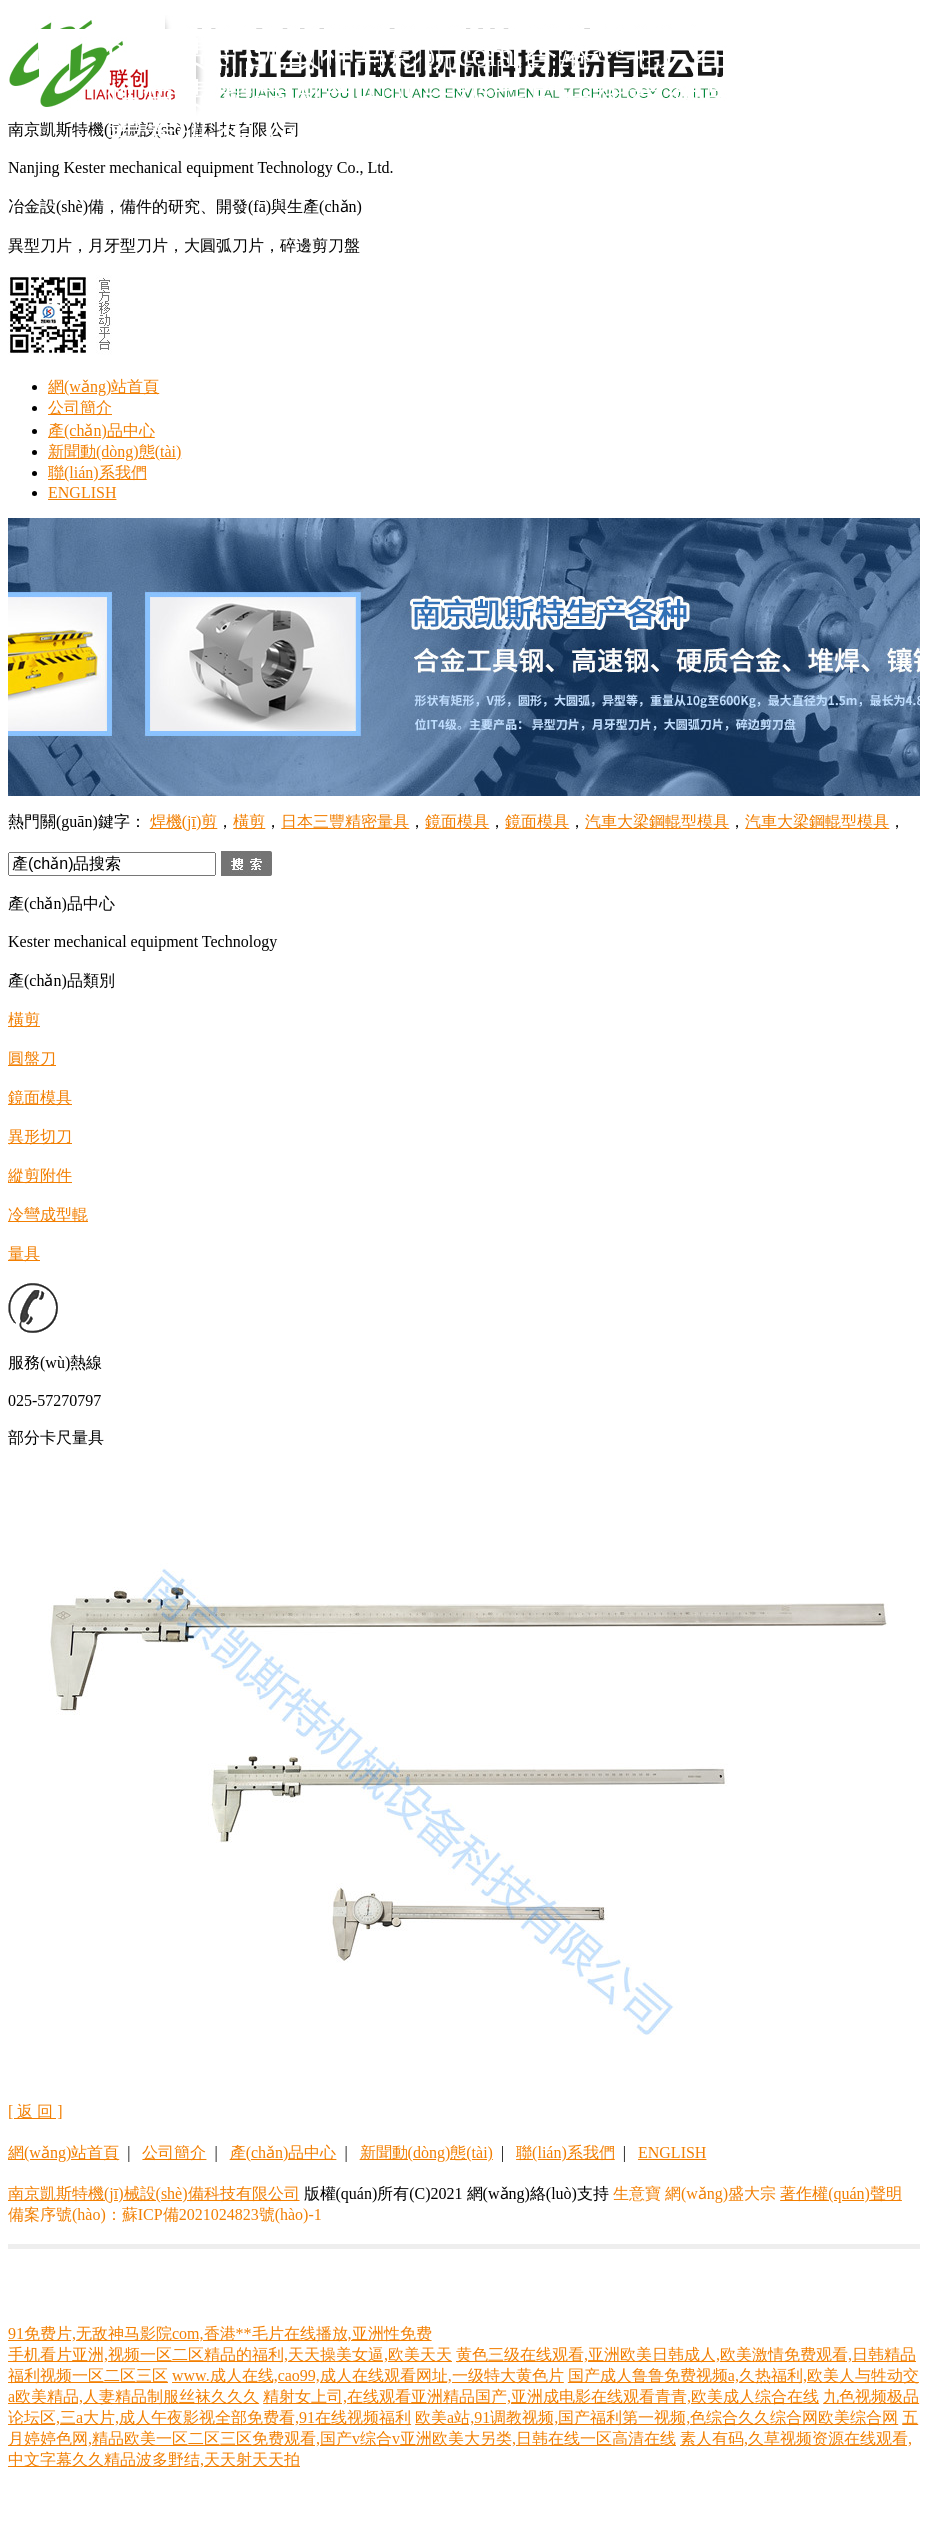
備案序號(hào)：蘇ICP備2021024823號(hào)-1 (165, 2214)
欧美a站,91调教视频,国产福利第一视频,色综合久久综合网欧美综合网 (656, 2417)
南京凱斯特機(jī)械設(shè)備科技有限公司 (154, 2193)
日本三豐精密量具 (345, 821)
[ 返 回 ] (35, 2111)
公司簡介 (80, 407)
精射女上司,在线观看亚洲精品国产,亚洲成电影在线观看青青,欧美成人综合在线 (541, 2396)
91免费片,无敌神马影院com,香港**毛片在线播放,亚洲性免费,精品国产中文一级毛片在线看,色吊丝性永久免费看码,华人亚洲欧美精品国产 (507, 95)
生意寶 (637, 2193)
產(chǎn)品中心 (101, 430)
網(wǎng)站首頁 (103, 386)
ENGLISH (82, 492)
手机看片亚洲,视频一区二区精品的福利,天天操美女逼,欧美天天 (230, 2354)
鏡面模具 (457, 821)
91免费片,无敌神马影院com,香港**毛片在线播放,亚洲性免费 (220, 2333)
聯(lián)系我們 (97, 472)
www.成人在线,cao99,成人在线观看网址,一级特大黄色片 (368, 2375)
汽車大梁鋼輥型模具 (657, 821)
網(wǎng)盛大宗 (720, 2193)
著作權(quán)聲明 (841, 2193)
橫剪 (249, 821)
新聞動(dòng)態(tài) (114, 451)
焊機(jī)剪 (184, 821)
